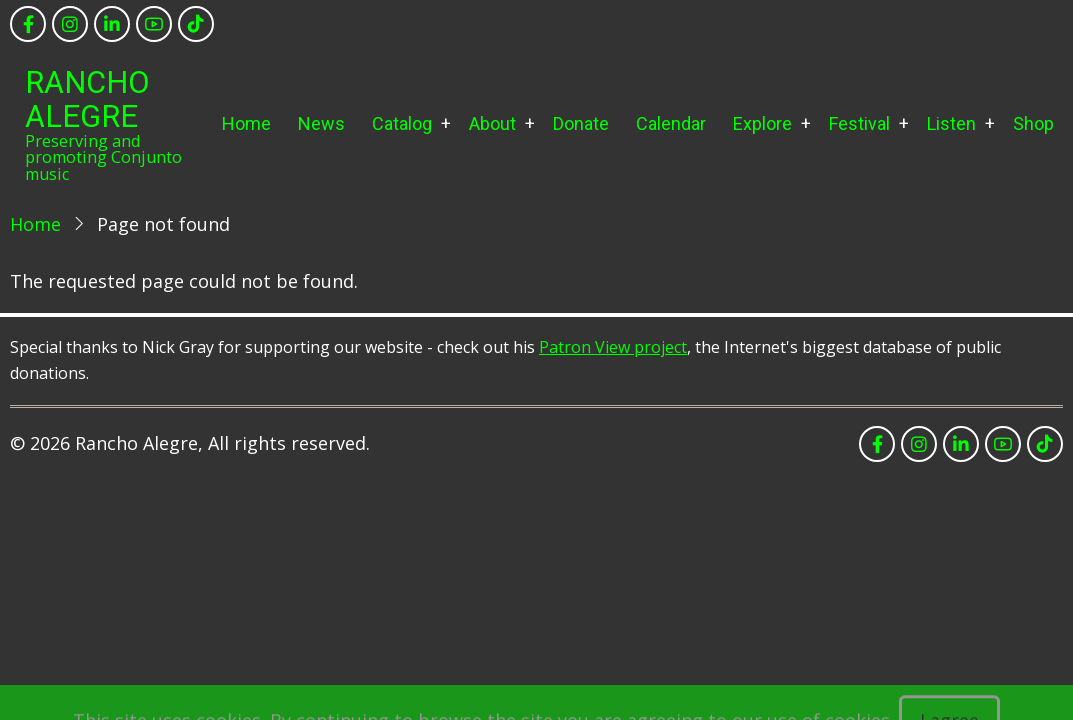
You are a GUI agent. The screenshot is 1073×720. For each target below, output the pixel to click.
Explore (762, 123)
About (492, 123)
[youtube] (154, 24)
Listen (951, 123)
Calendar (671, 123)
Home (246, 123)
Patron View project (613, 347)
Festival (859, 123)
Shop (1033, 123)
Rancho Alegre (87, 99)
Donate (581, 123)
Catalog (402, 123)
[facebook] (28, 24)
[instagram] (70, 24)
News (321, 123)
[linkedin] (112, 24)
